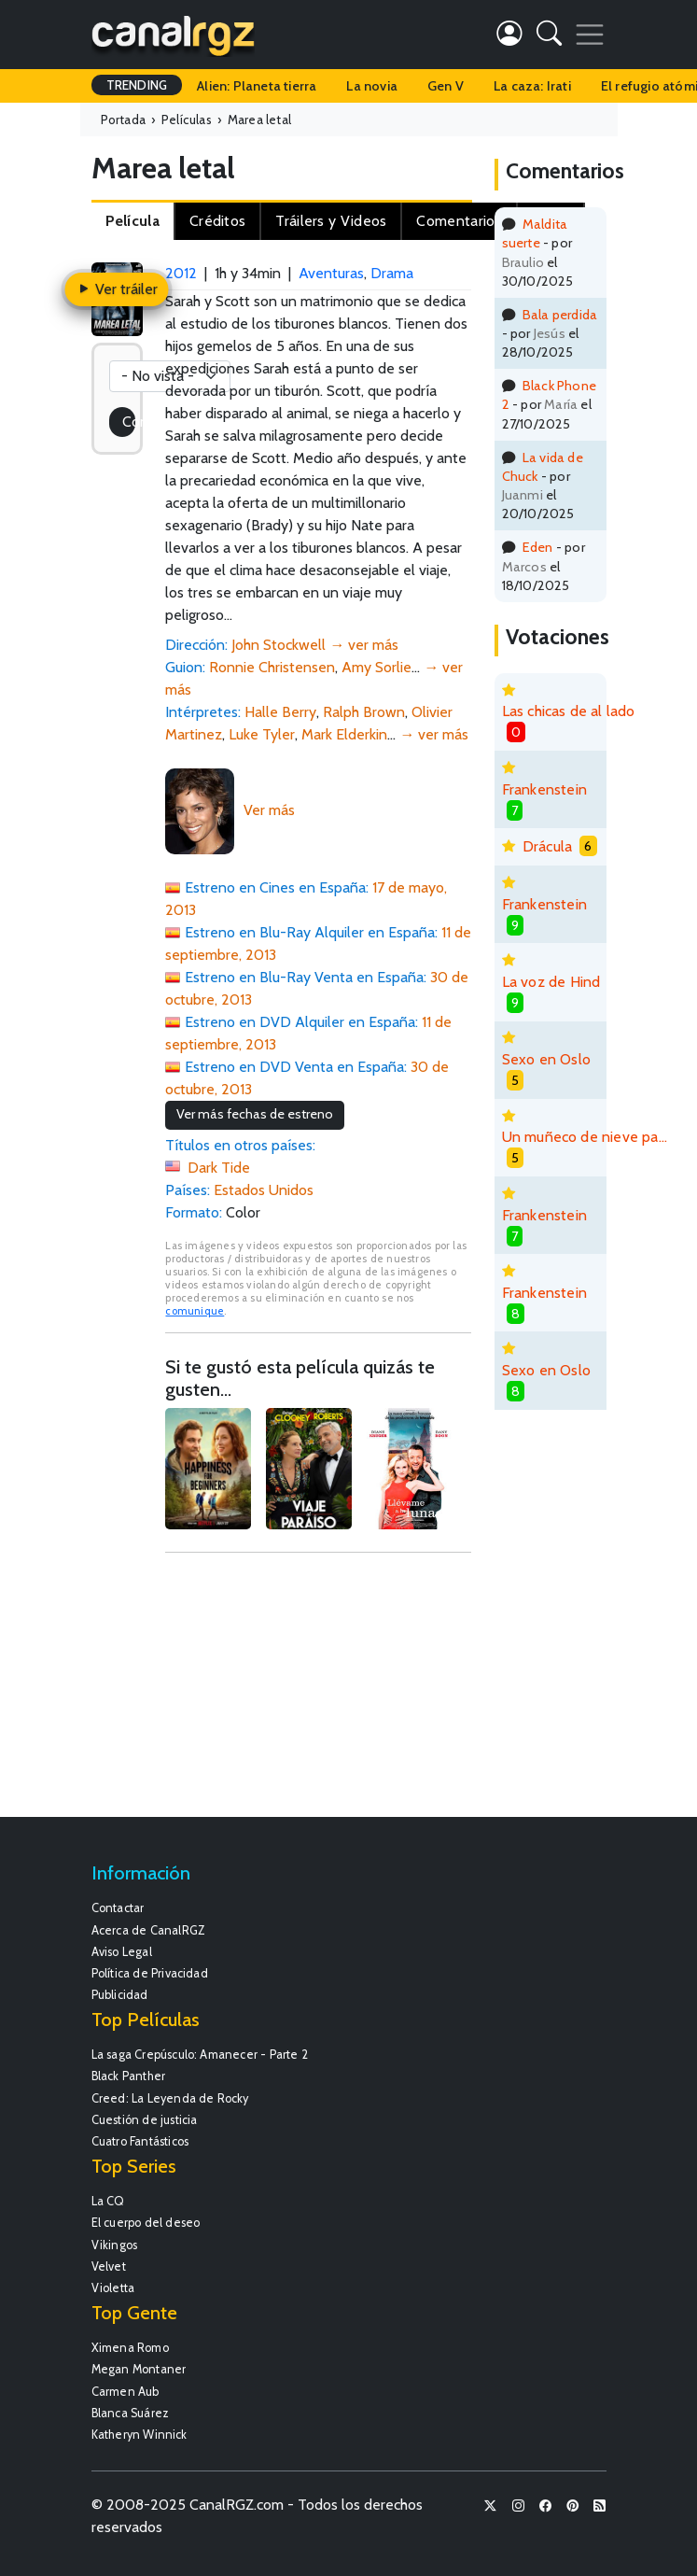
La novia (371, 85)
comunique (194, 1310)
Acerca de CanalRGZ (148, 1930)
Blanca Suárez (130, 2413)
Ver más (269, 810)
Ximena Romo (130, 2348)
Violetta (113, 2288)
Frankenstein (544, 789)
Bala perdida (560, 314)
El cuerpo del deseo (146, 2223)
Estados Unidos (264, 1190)
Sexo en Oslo (546, 1059)
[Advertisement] (318, 1693)
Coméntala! (128, 421)
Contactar (118, 1908)
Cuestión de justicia (144, 2120)
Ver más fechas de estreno (254, 1113)
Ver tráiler (117, 289)
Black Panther (128, 2076)
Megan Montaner (139, 2369)
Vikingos (114, 2245)
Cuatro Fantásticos (140, 2141)
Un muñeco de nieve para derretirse (585, 1137)
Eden (538, 547)
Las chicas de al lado (568, 711)
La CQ (108, 2201)
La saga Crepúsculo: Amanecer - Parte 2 (200, 2055)
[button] (549, 37)
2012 (181, 273)
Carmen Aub (125, 2392)
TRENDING (137, 84)
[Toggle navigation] (589, 34)
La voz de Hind (551, 982)
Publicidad (119, 1995)
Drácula (547, 846)
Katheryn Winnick (139, 2435)
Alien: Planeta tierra (256, 85)
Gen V (445, 85)
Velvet (108, 2266)
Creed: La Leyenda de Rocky (170, 2098)
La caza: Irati (532, 85)
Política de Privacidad (149, 1973)
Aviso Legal (121, 1952)
